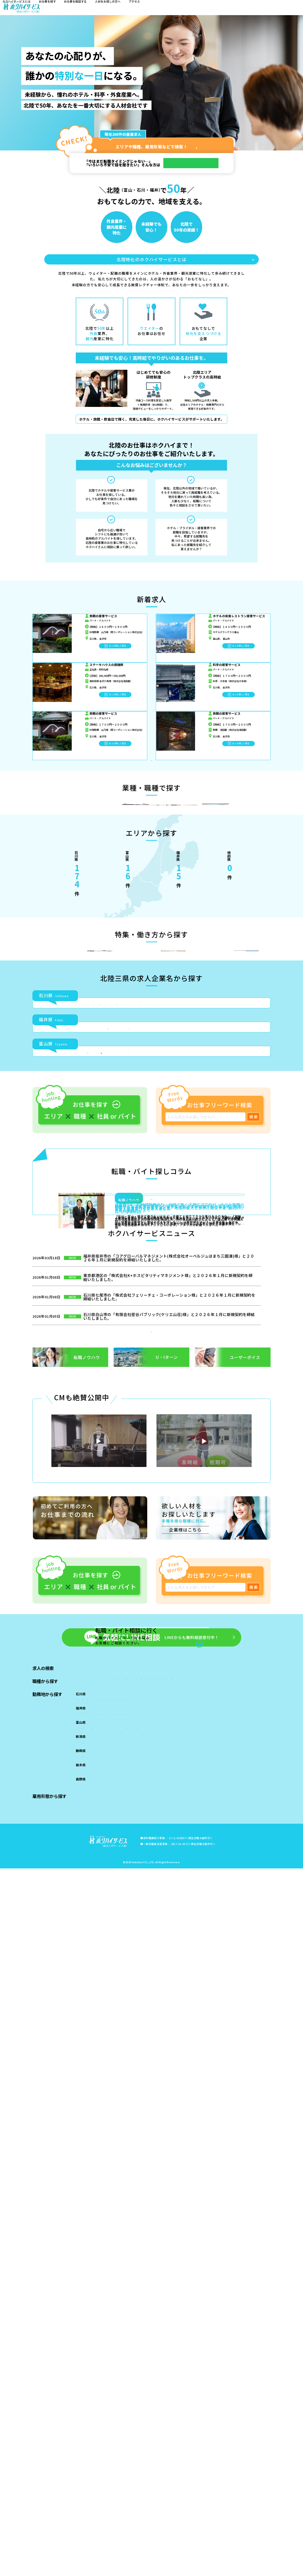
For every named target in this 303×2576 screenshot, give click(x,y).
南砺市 (117, 2395)
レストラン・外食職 (172, 2325)
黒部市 (135, 2395)
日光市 (83, 2450)
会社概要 (220, 2500)
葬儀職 (169, 2331)
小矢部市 (206, 2395)
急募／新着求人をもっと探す (158, 803)
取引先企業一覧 (147, 2510)
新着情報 (168, 2500)
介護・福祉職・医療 (250, 2325)
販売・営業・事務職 (91, 2331)
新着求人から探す (90, 2312)
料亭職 (120, 2325)
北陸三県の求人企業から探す (200, 2312)
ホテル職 (84, 2325)
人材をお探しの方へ (259, 8)
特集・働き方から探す (159, 2312)
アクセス (285, 8)
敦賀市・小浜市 (195, 2377)
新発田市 (84, 2413)
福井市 (83, 2377)
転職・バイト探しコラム (101, 2500)
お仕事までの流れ (194, 2500)
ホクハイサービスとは (168, 8)
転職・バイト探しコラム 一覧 (158, 1781)
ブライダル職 (142, 2325)
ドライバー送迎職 (144, 2331)
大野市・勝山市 (224, 2377)
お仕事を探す (198, 8)
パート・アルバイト (157, 2481)
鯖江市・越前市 (106, 2377)
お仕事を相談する (226, 8)
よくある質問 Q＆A (139, 2500)
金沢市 (83, 2352)
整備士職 (118, 2331)
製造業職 (222, 2325)
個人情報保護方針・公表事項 (89, 2510)
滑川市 (152, 2395)
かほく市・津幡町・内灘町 (96, 2358)
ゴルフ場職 (201, 2325)
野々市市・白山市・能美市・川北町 (144, 2358)
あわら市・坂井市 (165, 2377)
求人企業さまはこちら (242, 2516)
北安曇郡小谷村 (88, 2468)
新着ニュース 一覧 (165, 1930)
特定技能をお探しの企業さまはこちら (181, 2515)
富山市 (83, 2395)
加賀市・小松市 (229, 2352)
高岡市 (170, 2395)
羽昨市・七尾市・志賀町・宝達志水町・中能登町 (127, 2352)
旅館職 (103, 2325)
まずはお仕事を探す (151, 147)
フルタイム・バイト (123, 2481)
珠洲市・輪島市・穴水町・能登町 (188, 2352)
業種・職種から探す (123, 2312)
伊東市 (83, 2432)
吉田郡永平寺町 (135, 2377)
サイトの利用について (47, 2510)
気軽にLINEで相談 (194, 175)
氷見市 (187, 2395)
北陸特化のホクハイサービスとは (185, 272)
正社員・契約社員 (90, 2481)
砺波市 (100, 2395)
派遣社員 (185, 2481)
